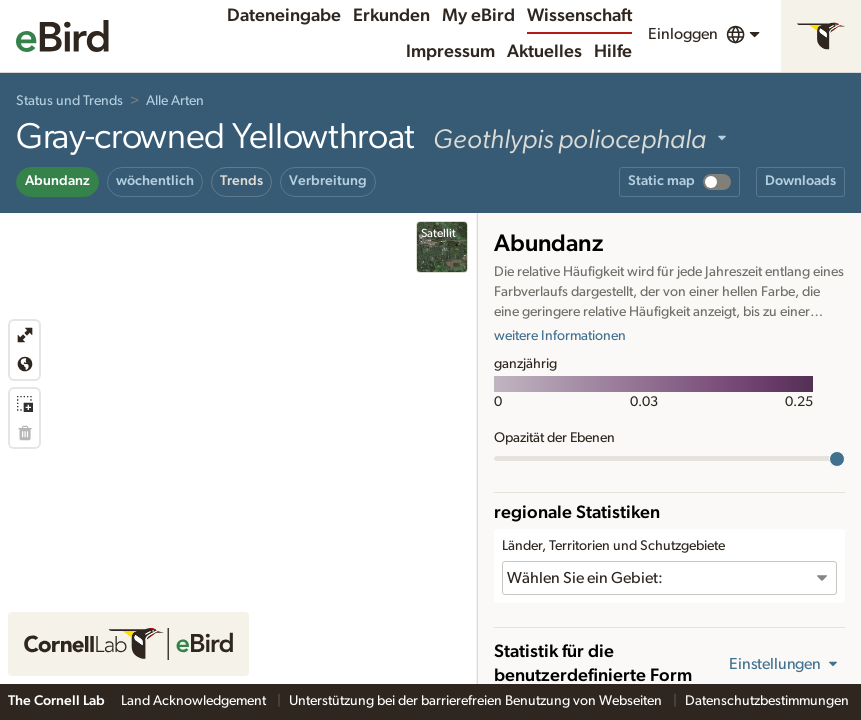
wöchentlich (155, 181)
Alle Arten (175, 101)
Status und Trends (69, 101)
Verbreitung (328, 181)
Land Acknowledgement (195, 701)
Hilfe (613, 52)
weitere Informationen (560, 336)
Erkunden (391, 16)
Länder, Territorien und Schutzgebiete (613, 546)
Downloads (800, 181)
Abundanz (57, 181)
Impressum (450, 52)
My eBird (478, 16)
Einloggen (683, 34)
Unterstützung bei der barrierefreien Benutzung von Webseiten (477, 701)
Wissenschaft (579, 16)
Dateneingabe (284, 16)
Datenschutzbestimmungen (768, 701)
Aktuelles (544, 52)
